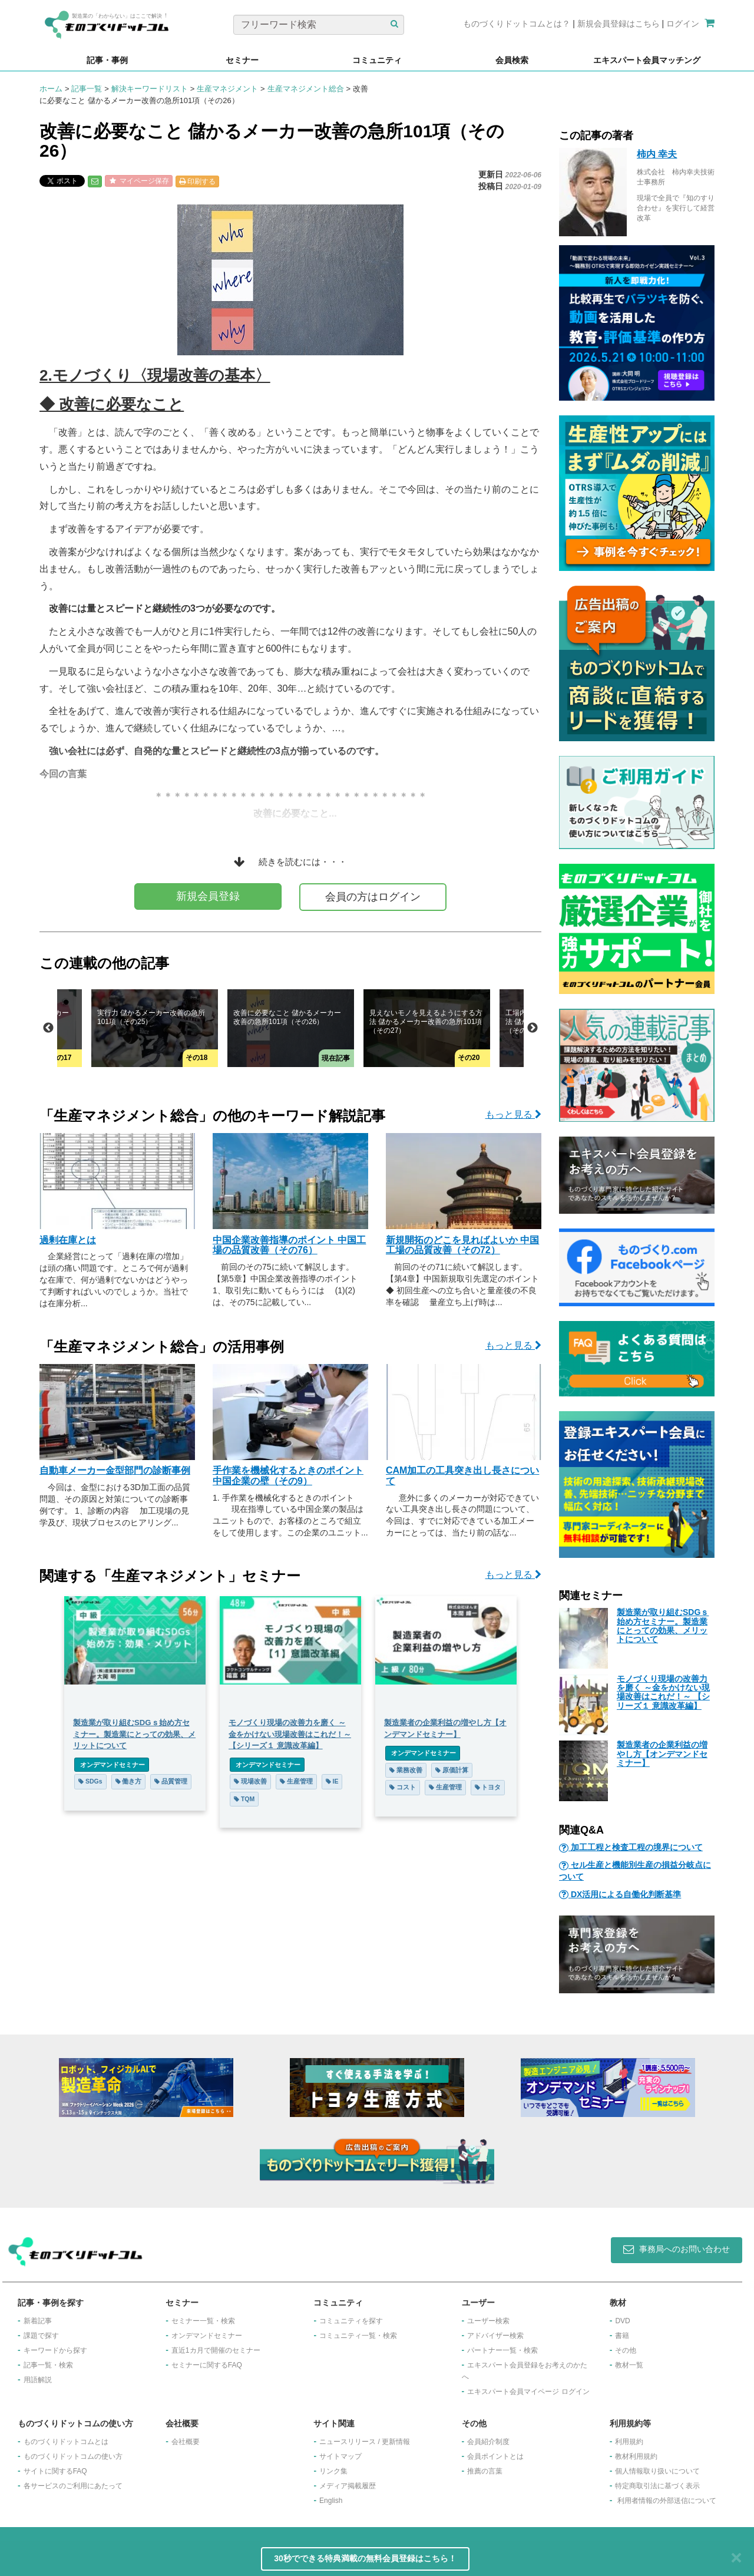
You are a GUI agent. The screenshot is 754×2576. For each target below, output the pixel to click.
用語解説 (38, 2380)
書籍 (622, 2335)
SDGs (90, 1781)
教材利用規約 (636, 2456)
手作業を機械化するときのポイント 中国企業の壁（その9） (288, 1475)
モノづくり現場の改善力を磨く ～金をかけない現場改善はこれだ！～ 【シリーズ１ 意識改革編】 (663, 1692)
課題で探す (41, 2335)
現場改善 (250, 1781)
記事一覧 (86, 88)
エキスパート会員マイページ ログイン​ (528, 2391)
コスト (402, 1787)
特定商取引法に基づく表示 (657, 2486)
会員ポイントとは (495, 2456)
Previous (48, 1028)
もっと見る (513, 1114)
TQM (244, 1798)
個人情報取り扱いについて (657, 2471)
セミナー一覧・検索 (203, 2321)
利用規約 (629, 2442)
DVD (622, 2321)
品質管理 (170, 1781)
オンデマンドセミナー (111, 1764)
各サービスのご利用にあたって (73, 2486)
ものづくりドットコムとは (66, 2442)
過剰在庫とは (67, 1240)
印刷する (197, 181)
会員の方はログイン (373, 897)
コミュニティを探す (351, 2321)
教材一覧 (629, 2365)
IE (332, 1781)
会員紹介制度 (488, 2442)
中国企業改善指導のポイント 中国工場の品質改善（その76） (289, 1245)
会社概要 (185, 2442)
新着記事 (38, 2321)
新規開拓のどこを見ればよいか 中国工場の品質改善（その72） (462, 1245)
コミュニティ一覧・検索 (358, 2335)
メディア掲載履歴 (347, 2486)
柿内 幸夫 (657, 154)
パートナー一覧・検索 (502, 2350)
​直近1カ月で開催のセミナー (215, 2350)
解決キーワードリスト (149, 88)
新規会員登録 (208, 896)
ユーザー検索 (488, 2321)
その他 (625, 2350)
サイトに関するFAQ (55, 2471)
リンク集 (333, 2471)
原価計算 (451, 1770)
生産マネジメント (227, 88)
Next (532, 1028)
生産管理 (296, 1781)
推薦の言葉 (484, 2471)
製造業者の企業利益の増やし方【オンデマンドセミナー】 (662, 1754)
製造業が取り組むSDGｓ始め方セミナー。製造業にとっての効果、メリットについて (663, 1625)
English (330, 2500)
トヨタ (488, 1787)
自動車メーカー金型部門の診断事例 (114, 1470)
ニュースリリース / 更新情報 (364, 2442)
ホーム (50, 88)
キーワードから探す (55, 2350)
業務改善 (405, 1770)
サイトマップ (340, 2456)
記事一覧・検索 (48, 2365)
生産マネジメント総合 (305, 88)
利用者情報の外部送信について (666, 2500)
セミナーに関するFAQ (206, 2365)
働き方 (128, 1781)
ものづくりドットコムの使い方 (73, 2456)
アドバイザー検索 (495, 2335)
